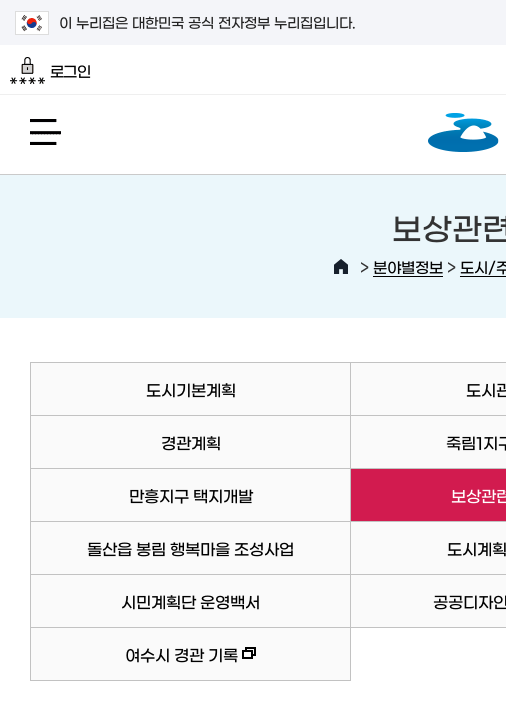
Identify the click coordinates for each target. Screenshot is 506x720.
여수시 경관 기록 (143, 663)
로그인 (50, 71)
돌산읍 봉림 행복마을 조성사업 (190, 548)
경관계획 (191, 442)
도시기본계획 (191, 389)
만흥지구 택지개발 (191, 495)
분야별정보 (408, 266)
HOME (341, 267)
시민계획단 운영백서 (190, 601)
